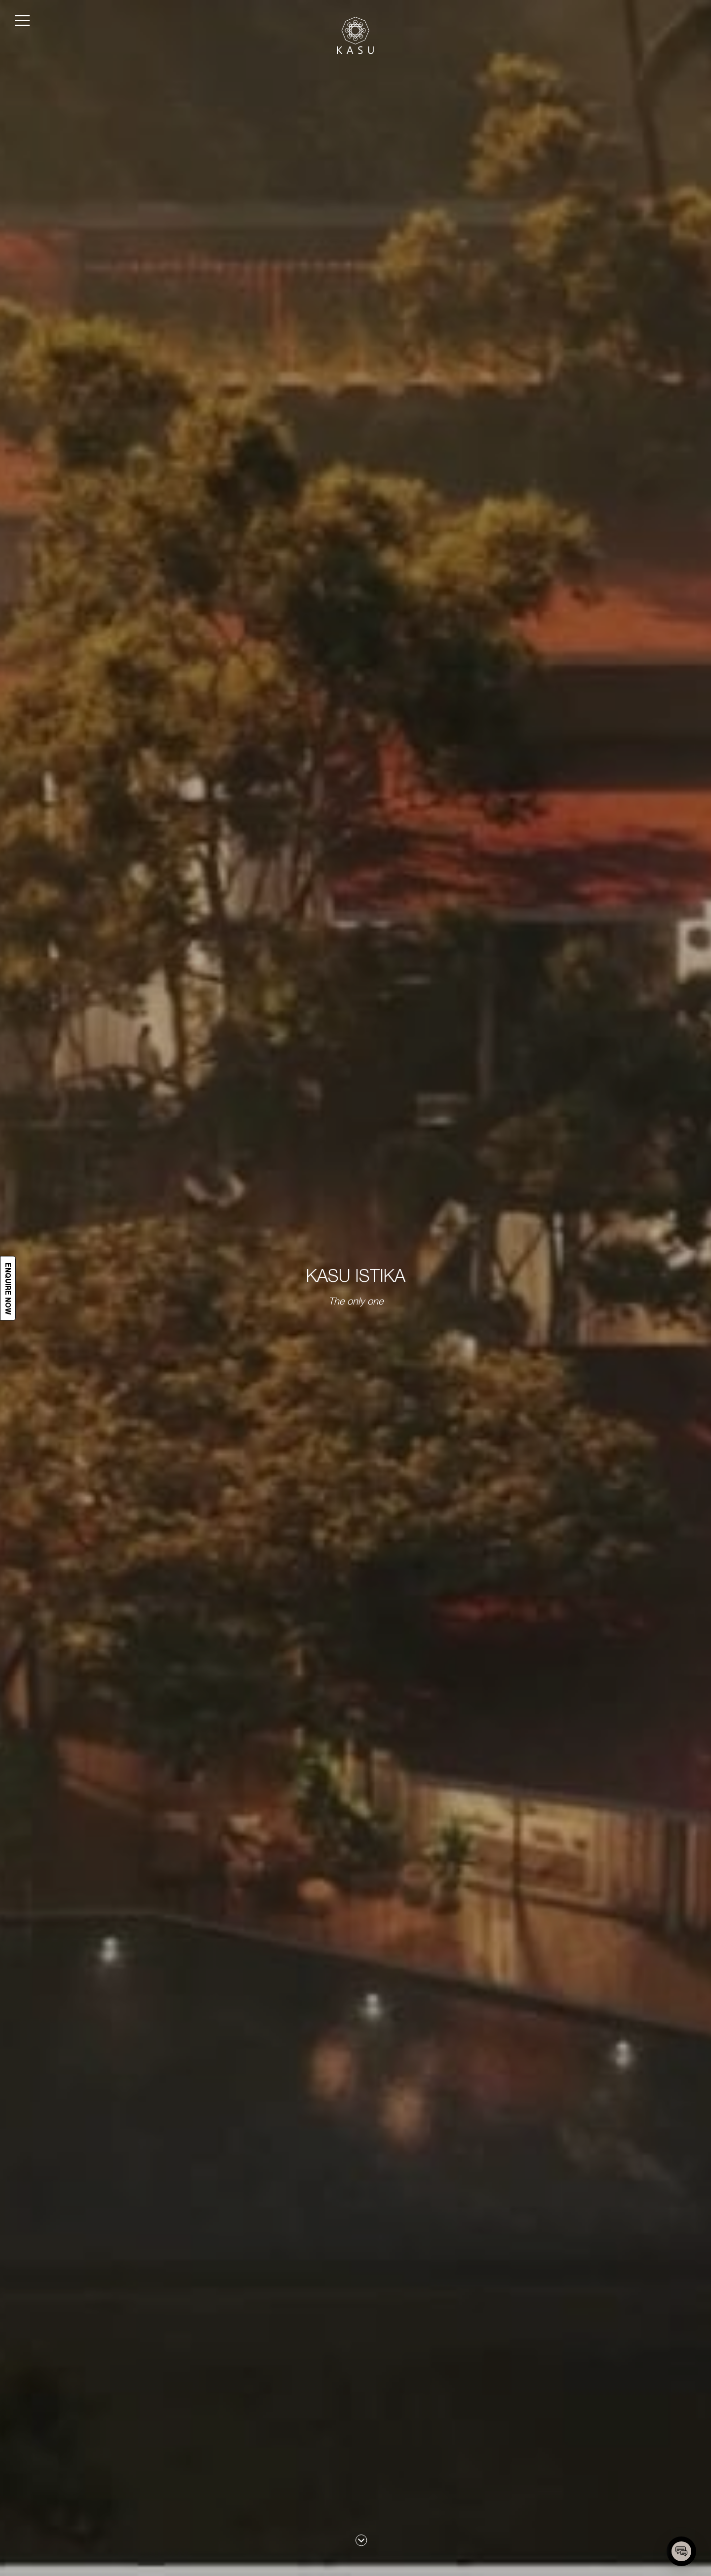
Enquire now (8, 1288)
